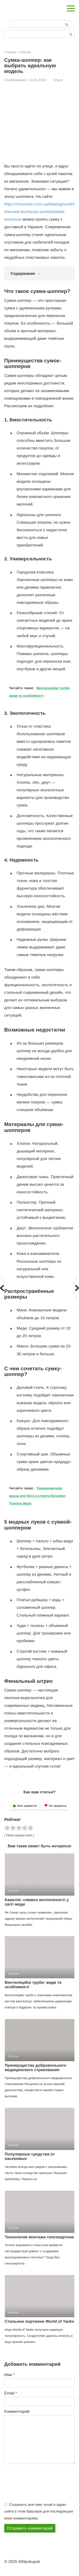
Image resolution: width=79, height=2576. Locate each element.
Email (10, 2393)
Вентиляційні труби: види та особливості (33, 1984)
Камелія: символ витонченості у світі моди (37, 1902)
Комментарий (16, 2411)
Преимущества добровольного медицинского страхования (36, 2067)
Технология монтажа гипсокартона (39, 2237)
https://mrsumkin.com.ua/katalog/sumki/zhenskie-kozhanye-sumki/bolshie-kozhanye (39, 211)
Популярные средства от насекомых (30, 2156)
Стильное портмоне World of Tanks (39, 2321)
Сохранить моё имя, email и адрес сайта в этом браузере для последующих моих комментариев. (38, 2511)
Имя (9, 2374)
